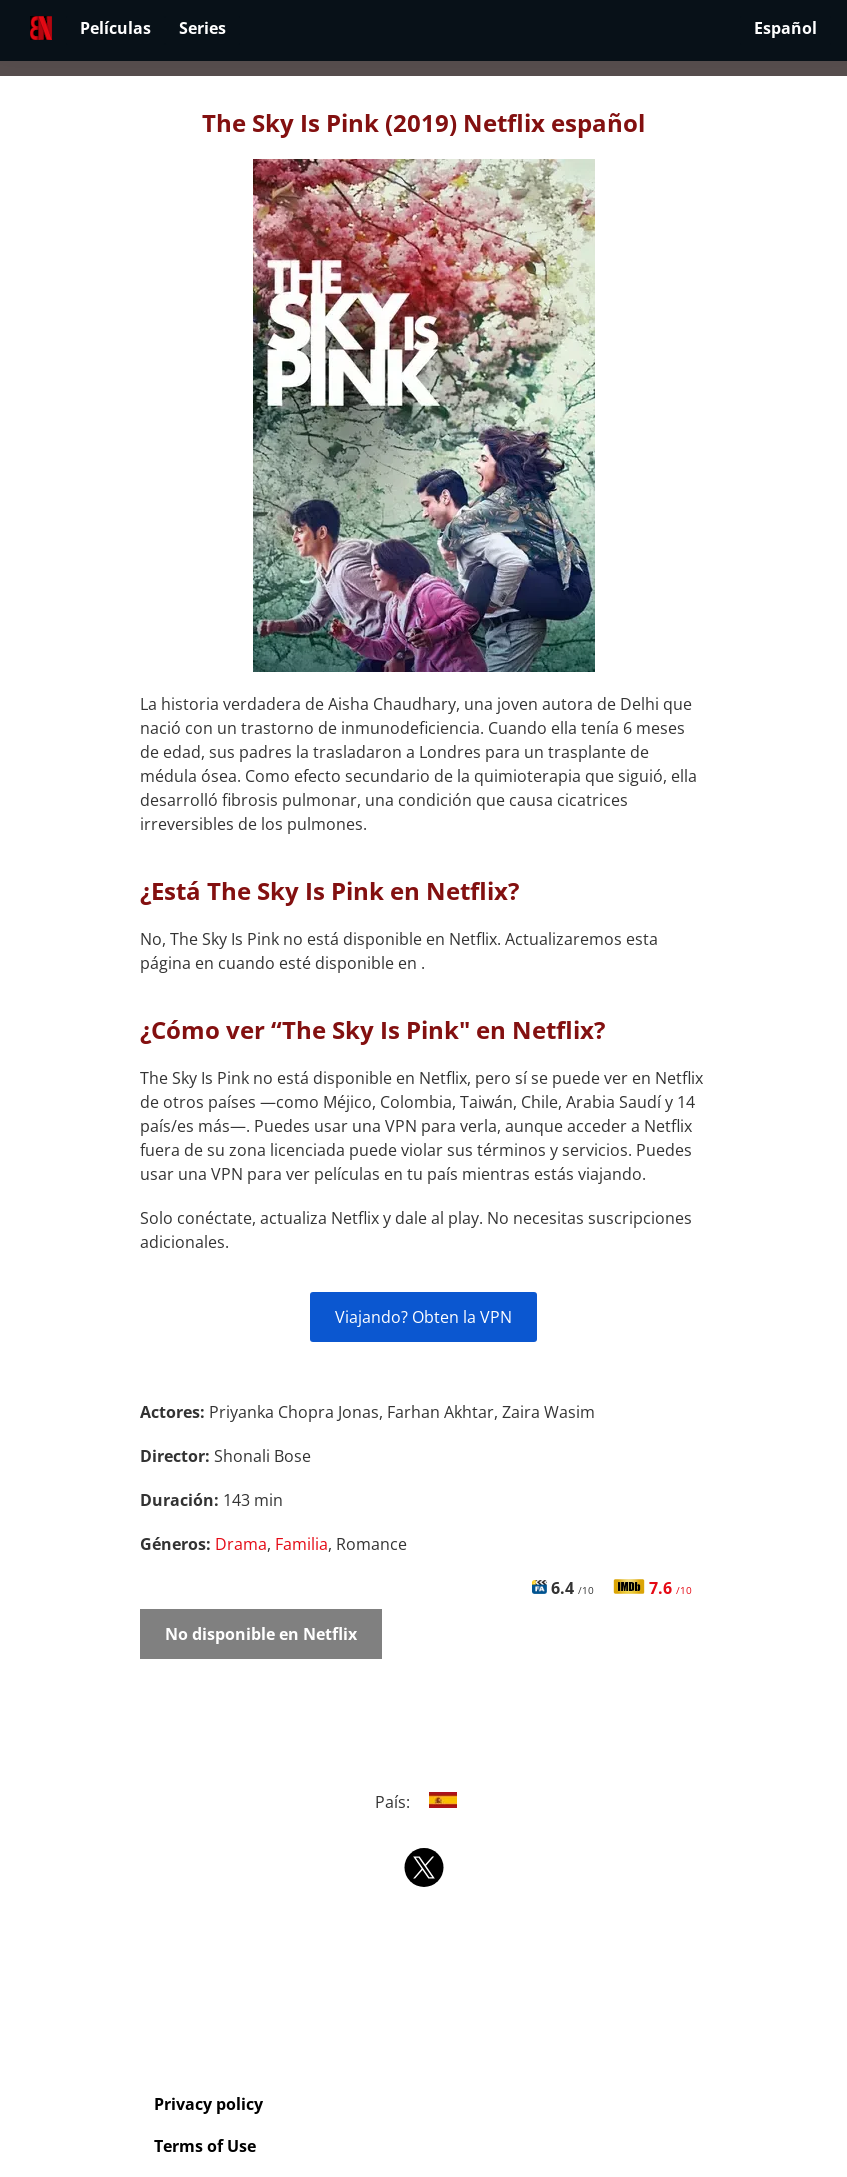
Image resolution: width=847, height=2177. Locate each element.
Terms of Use (205, 2146)
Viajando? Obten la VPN (423, 1317)
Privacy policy (208, 2104)
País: (423, 1802)
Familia (301, 1544)
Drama (241, 1544)
